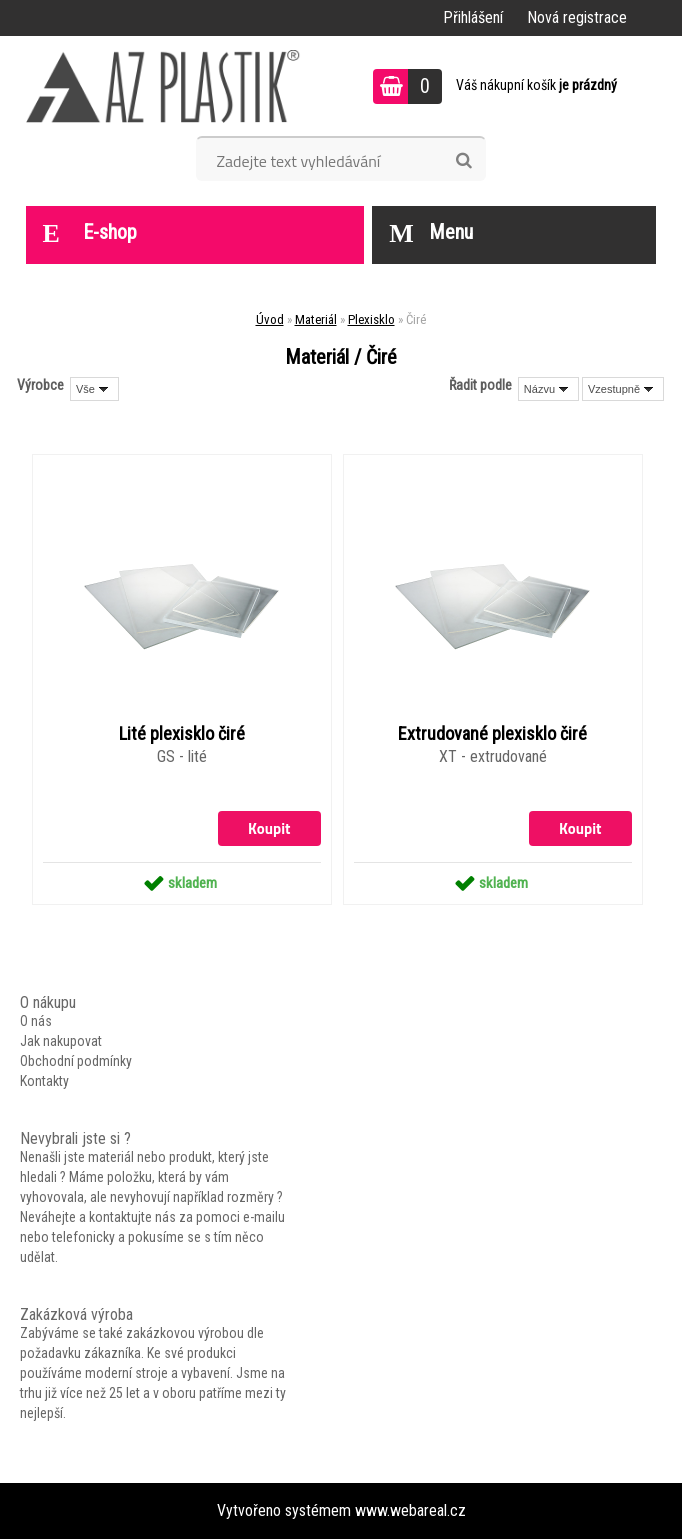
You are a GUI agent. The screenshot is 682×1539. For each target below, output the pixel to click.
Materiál (316, 319)
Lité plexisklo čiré (182, 734)
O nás (36, 1021)
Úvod (270, 319)
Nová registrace (577, 17)
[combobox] (548, 389)
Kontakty (44, 1081)
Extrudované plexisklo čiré (492, 734)
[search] (463, 161)
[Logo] (163, 86)
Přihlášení (473, 17)
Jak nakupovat (61, 1041)
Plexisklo (371, 319)
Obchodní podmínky (76, 1061)
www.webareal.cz (410, 1510)
